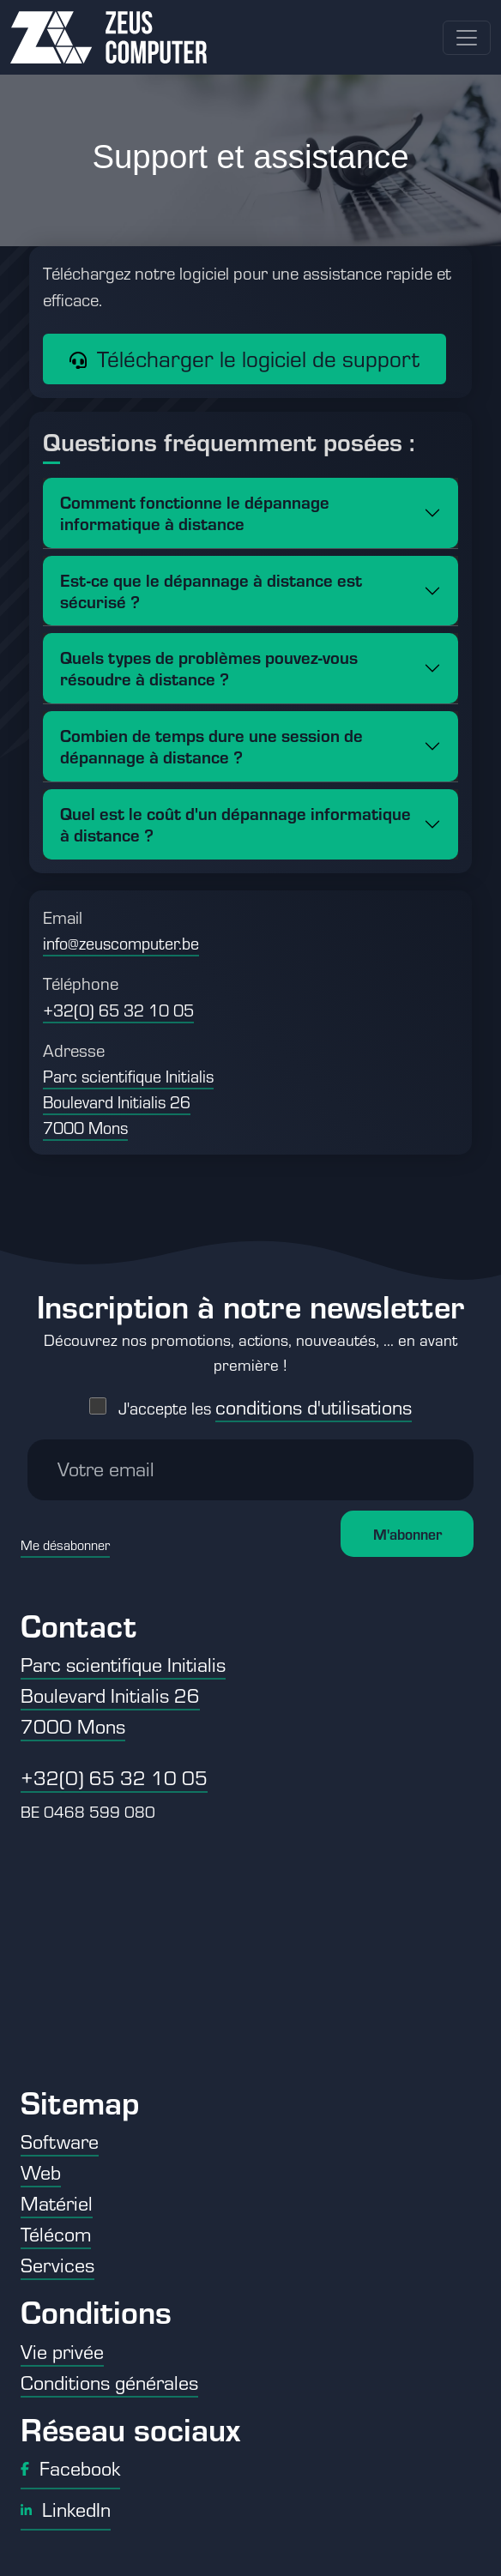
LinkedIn (66, 2509)
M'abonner (407, 1525)
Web (41, 2172)
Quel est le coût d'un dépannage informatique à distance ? (235, 823)
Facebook (70, 2468)
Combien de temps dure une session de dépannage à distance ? (211, 745)
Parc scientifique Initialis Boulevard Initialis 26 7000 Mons (128, 1101)
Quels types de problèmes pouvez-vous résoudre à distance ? (209, 667)
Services (57, 2264)
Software (60, 2141)
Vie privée (62, 2351)
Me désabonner (65, 1536)
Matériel (57, 2203)
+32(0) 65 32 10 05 (118, 1010)
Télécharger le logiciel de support (244, 358)
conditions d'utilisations (313, 1398)
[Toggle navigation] (467, 38)
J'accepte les (265, 1399)
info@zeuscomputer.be (121, 943)
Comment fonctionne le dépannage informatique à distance (194, 512)
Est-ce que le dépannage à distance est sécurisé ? (211, 590)
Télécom (56, 2234)
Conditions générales (109, 2382)
